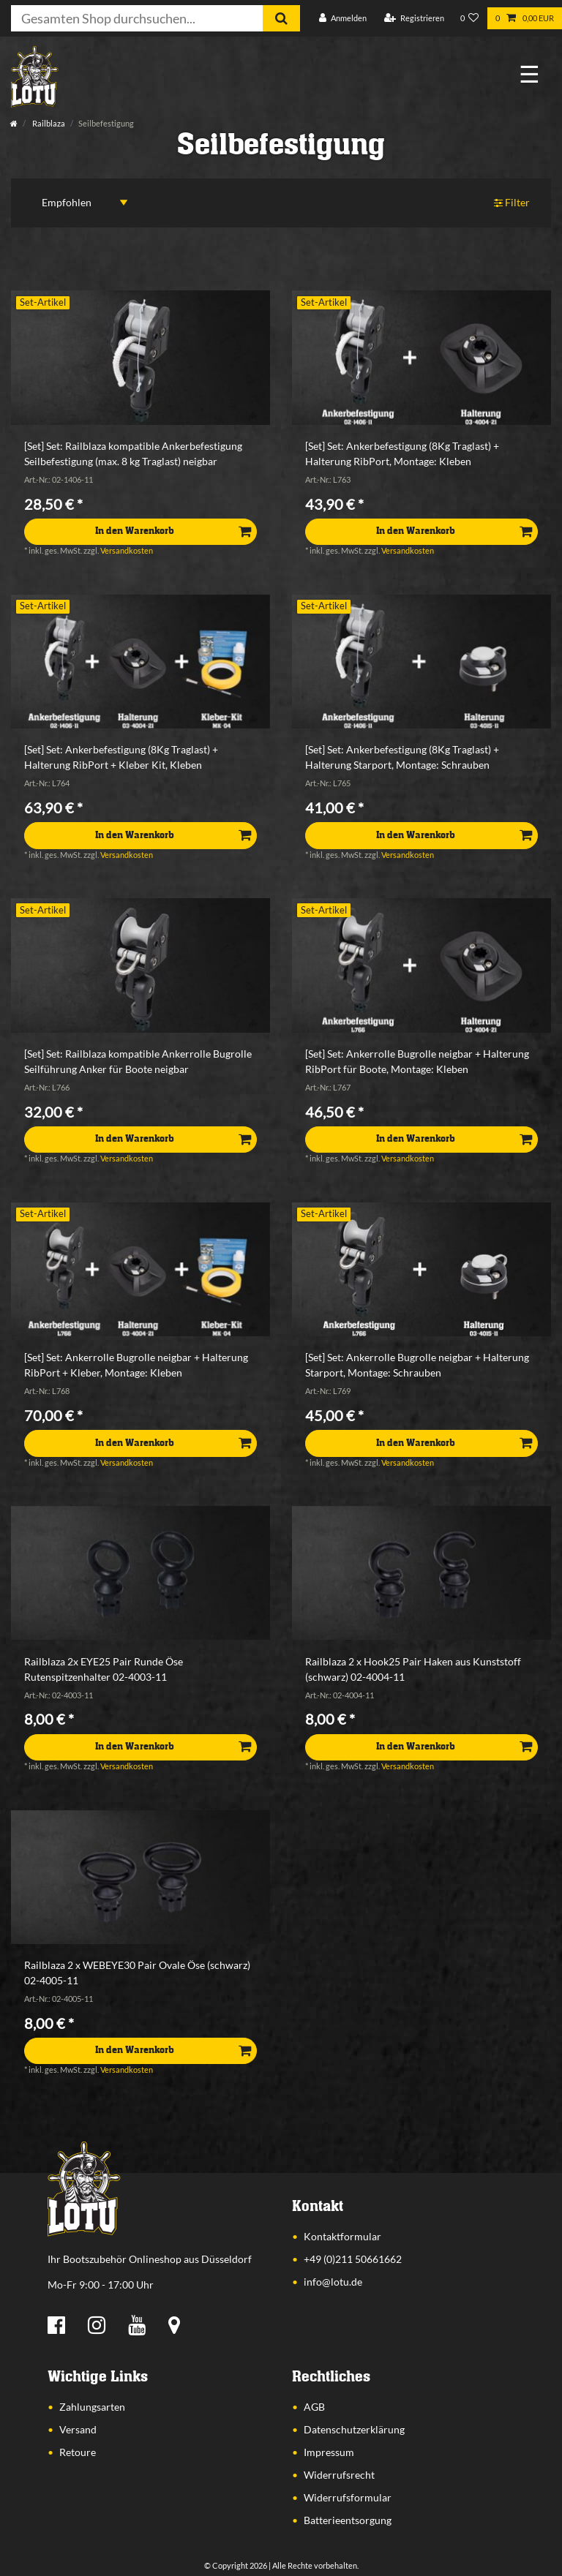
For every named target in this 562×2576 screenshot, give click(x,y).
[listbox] (140, 377)
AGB (314, 2406)
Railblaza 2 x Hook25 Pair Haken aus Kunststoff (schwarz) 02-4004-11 (413, 1669)
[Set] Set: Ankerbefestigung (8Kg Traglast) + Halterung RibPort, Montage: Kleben (402, 453)
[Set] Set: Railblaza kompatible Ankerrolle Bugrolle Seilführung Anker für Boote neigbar (138, 1061)
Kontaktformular (342, 2236)
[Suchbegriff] (137, 18)
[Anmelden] (343, 18)
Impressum (329, 2452)
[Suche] (281, 18)
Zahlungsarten (92, 2406)
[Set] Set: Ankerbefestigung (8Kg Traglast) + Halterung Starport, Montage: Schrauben (402, 757)
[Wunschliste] (469, 18)
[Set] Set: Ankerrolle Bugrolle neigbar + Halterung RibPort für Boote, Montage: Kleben (417, 1061)
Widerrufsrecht (339, 2474)
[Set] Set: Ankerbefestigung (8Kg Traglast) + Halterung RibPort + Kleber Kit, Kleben (121, 757)
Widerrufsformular (347, 2497)
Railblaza (48, 123)
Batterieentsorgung (347, 2520)
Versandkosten (126, 550)
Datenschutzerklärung (354, 2429)
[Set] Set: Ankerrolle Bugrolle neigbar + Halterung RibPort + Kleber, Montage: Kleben (136, 1365)
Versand (78, 2429)
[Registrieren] (414, 18)
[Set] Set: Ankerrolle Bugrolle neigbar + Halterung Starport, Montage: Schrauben (417, 1365)
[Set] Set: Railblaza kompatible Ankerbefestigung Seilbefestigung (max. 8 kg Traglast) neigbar (133, 453)
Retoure (77, 2452)
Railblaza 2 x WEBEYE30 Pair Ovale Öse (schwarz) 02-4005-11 (137, 1972)
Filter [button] (512, 203)
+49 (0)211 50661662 (353, 2259)
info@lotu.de (333, 2281)
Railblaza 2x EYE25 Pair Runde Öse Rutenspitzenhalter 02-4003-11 (103, 1669)
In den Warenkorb (173, 531)
